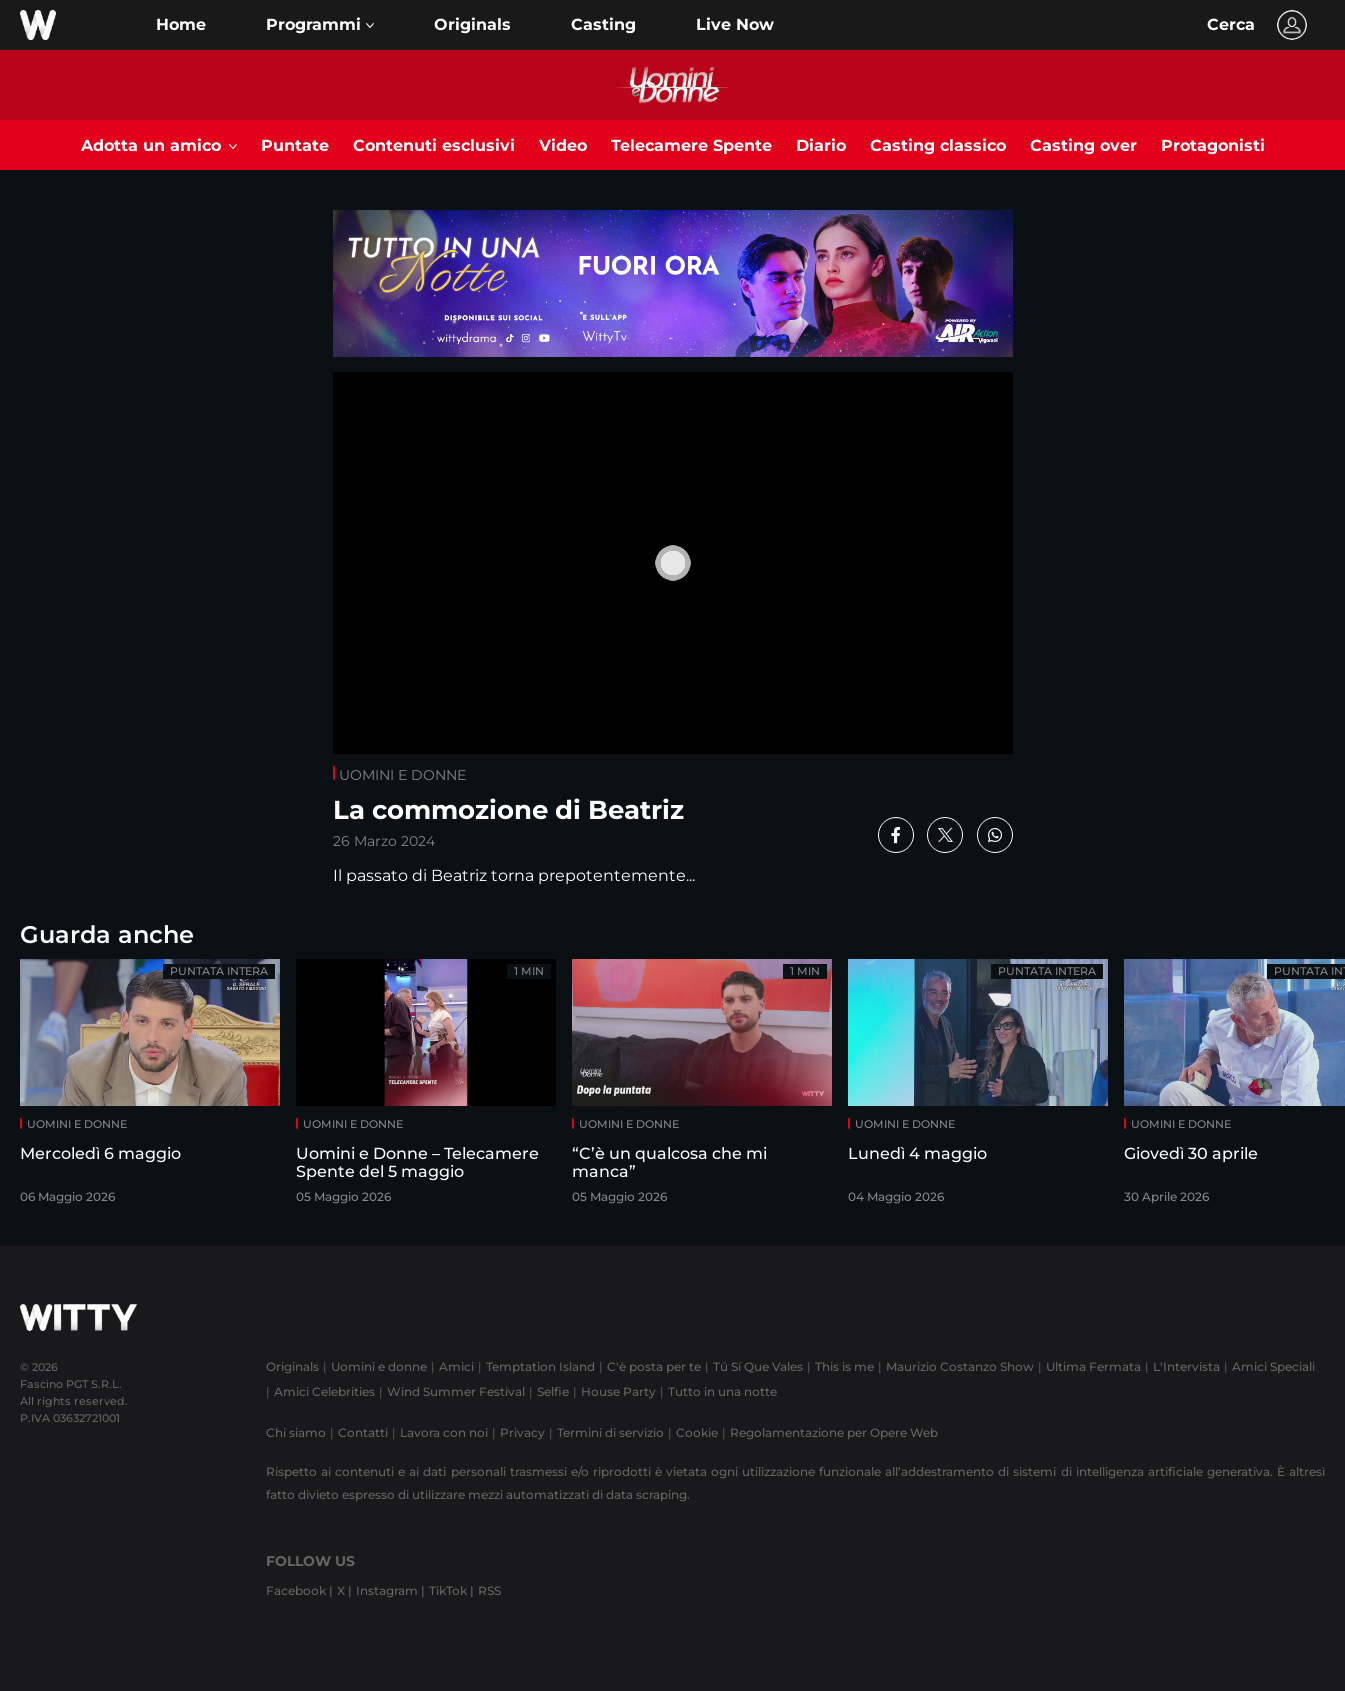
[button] (320, 25)
